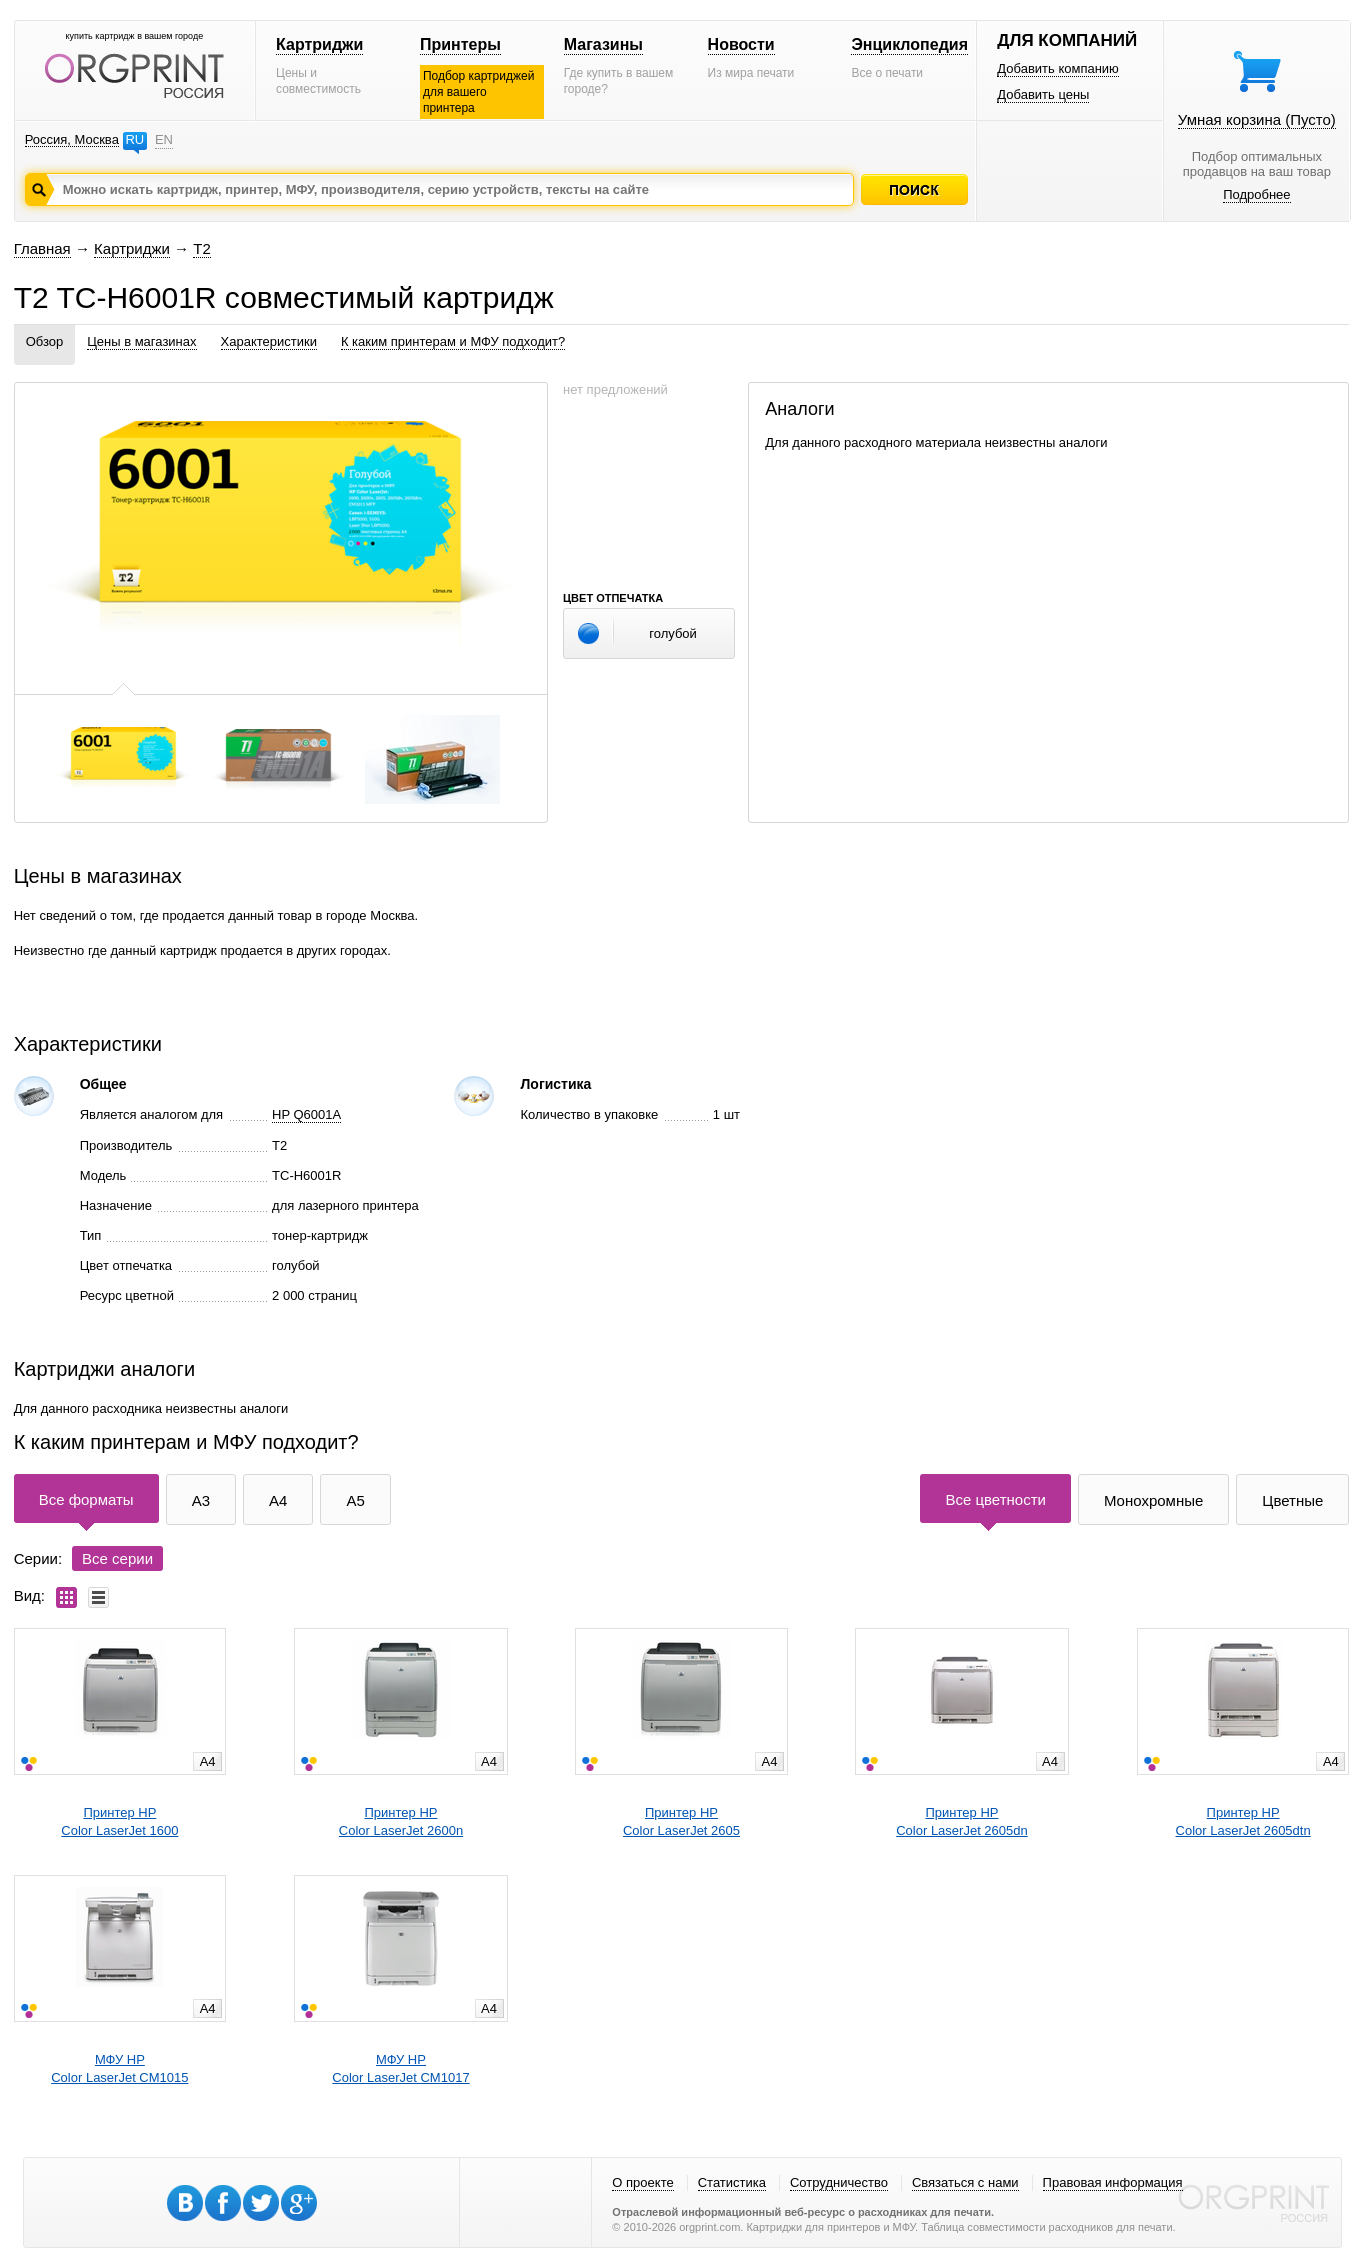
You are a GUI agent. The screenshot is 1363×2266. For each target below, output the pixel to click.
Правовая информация (1113, 2182)
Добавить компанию (1058, 68)
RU (134, 139)
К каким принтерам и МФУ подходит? (453, 341)
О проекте (642, 2182)
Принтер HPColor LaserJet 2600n (401, 1821)
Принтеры (460, 44)
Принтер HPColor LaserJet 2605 (681, 1821)
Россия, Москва (72, 139)
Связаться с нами (965, 2182)
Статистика (732, 2182)
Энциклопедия (909, 44)
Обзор (45, 341)
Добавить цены (1043, 94)
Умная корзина (1257, 119)
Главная (42, 248)
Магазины (603, 44)
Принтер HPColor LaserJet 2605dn (962, 1821)
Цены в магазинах (141, 341)
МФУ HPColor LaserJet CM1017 (400, 2068)
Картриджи (319, 44)
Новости (741, 44)
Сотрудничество (839, 2182)
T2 (202, 248)
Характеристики (269, 341)
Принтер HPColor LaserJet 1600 (119, 1821)
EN (164, 139)
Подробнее (1256, 194)
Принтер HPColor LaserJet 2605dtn (1243, 1821)
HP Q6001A (306, 1114)
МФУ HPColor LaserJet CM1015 (119, 2068)
